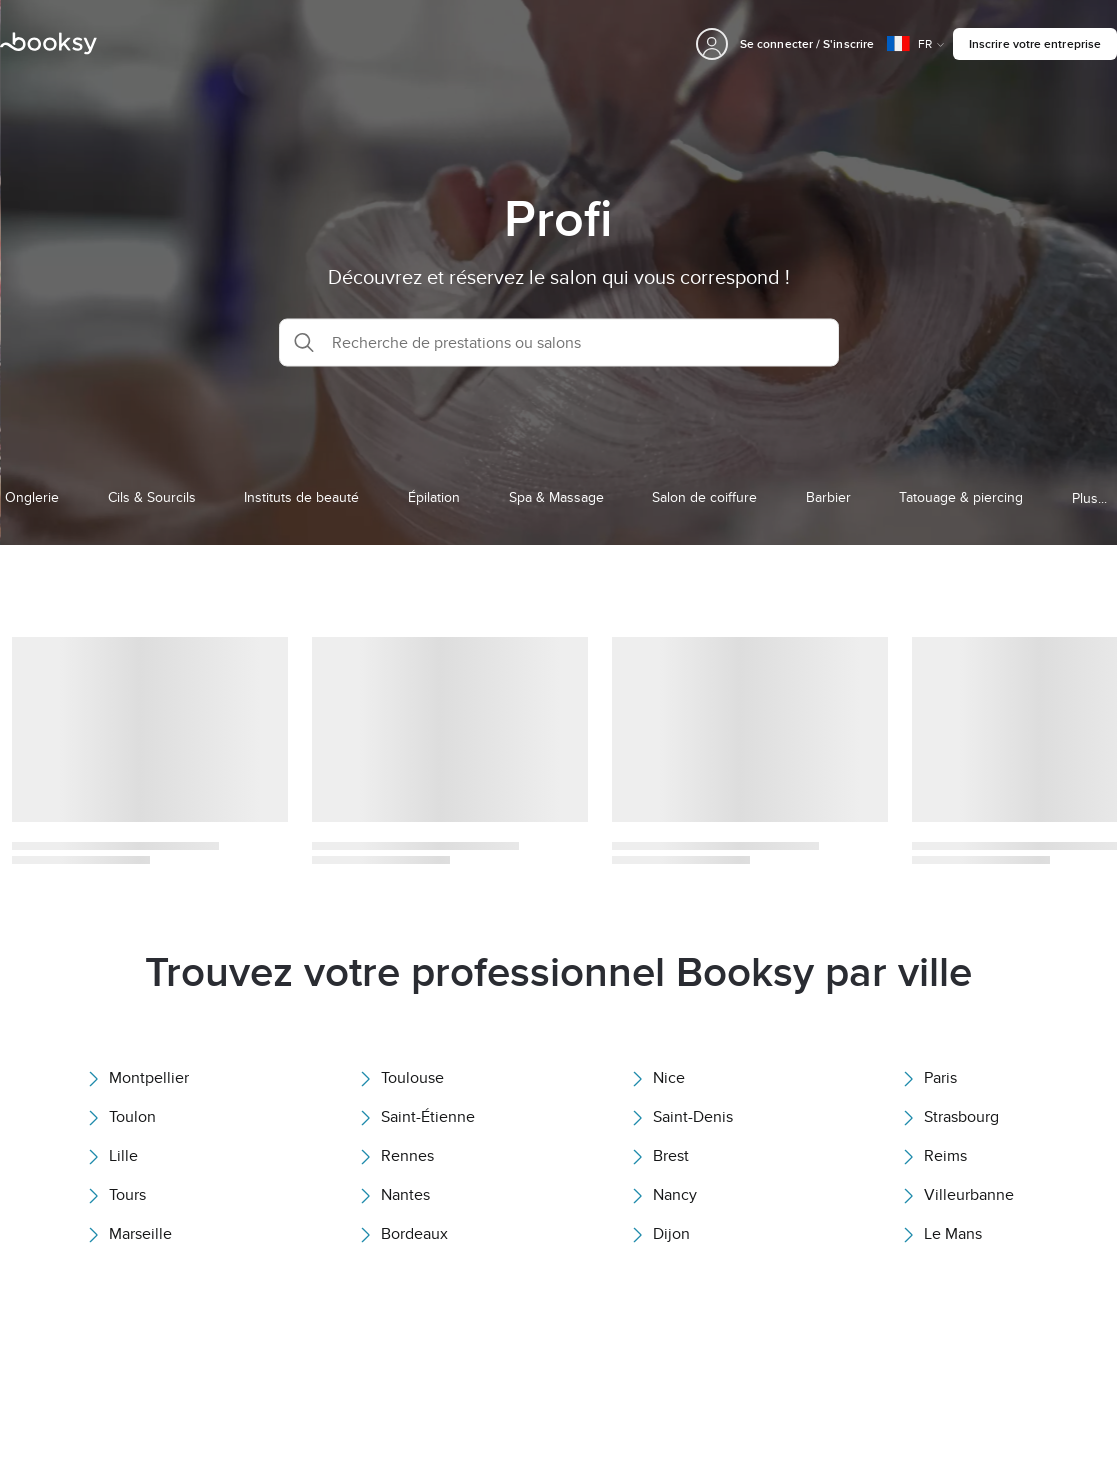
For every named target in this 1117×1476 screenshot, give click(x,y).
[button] (559, 342)
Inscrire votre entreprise (1035, 43)
